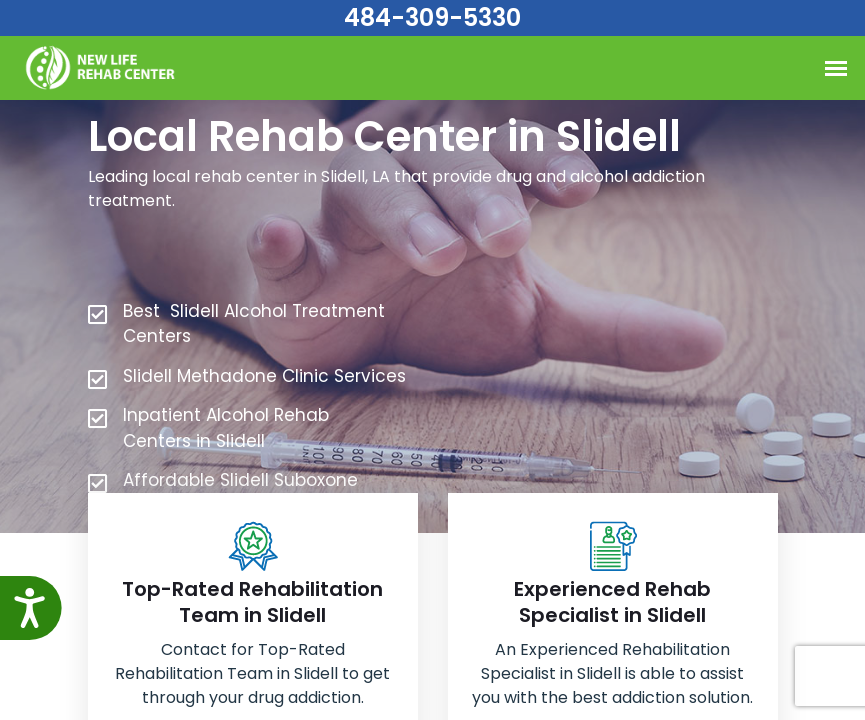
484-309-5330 (432, 17)
